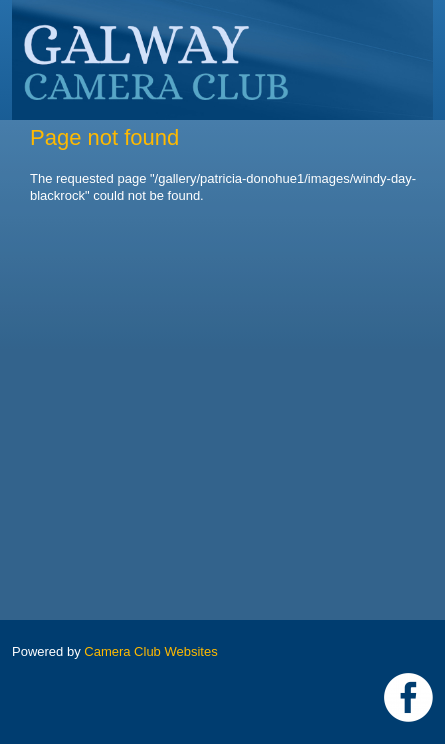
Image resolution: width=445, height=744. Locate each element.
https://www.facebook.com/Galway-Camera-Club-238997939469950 (408, 697)
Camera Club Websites (150, 651)
